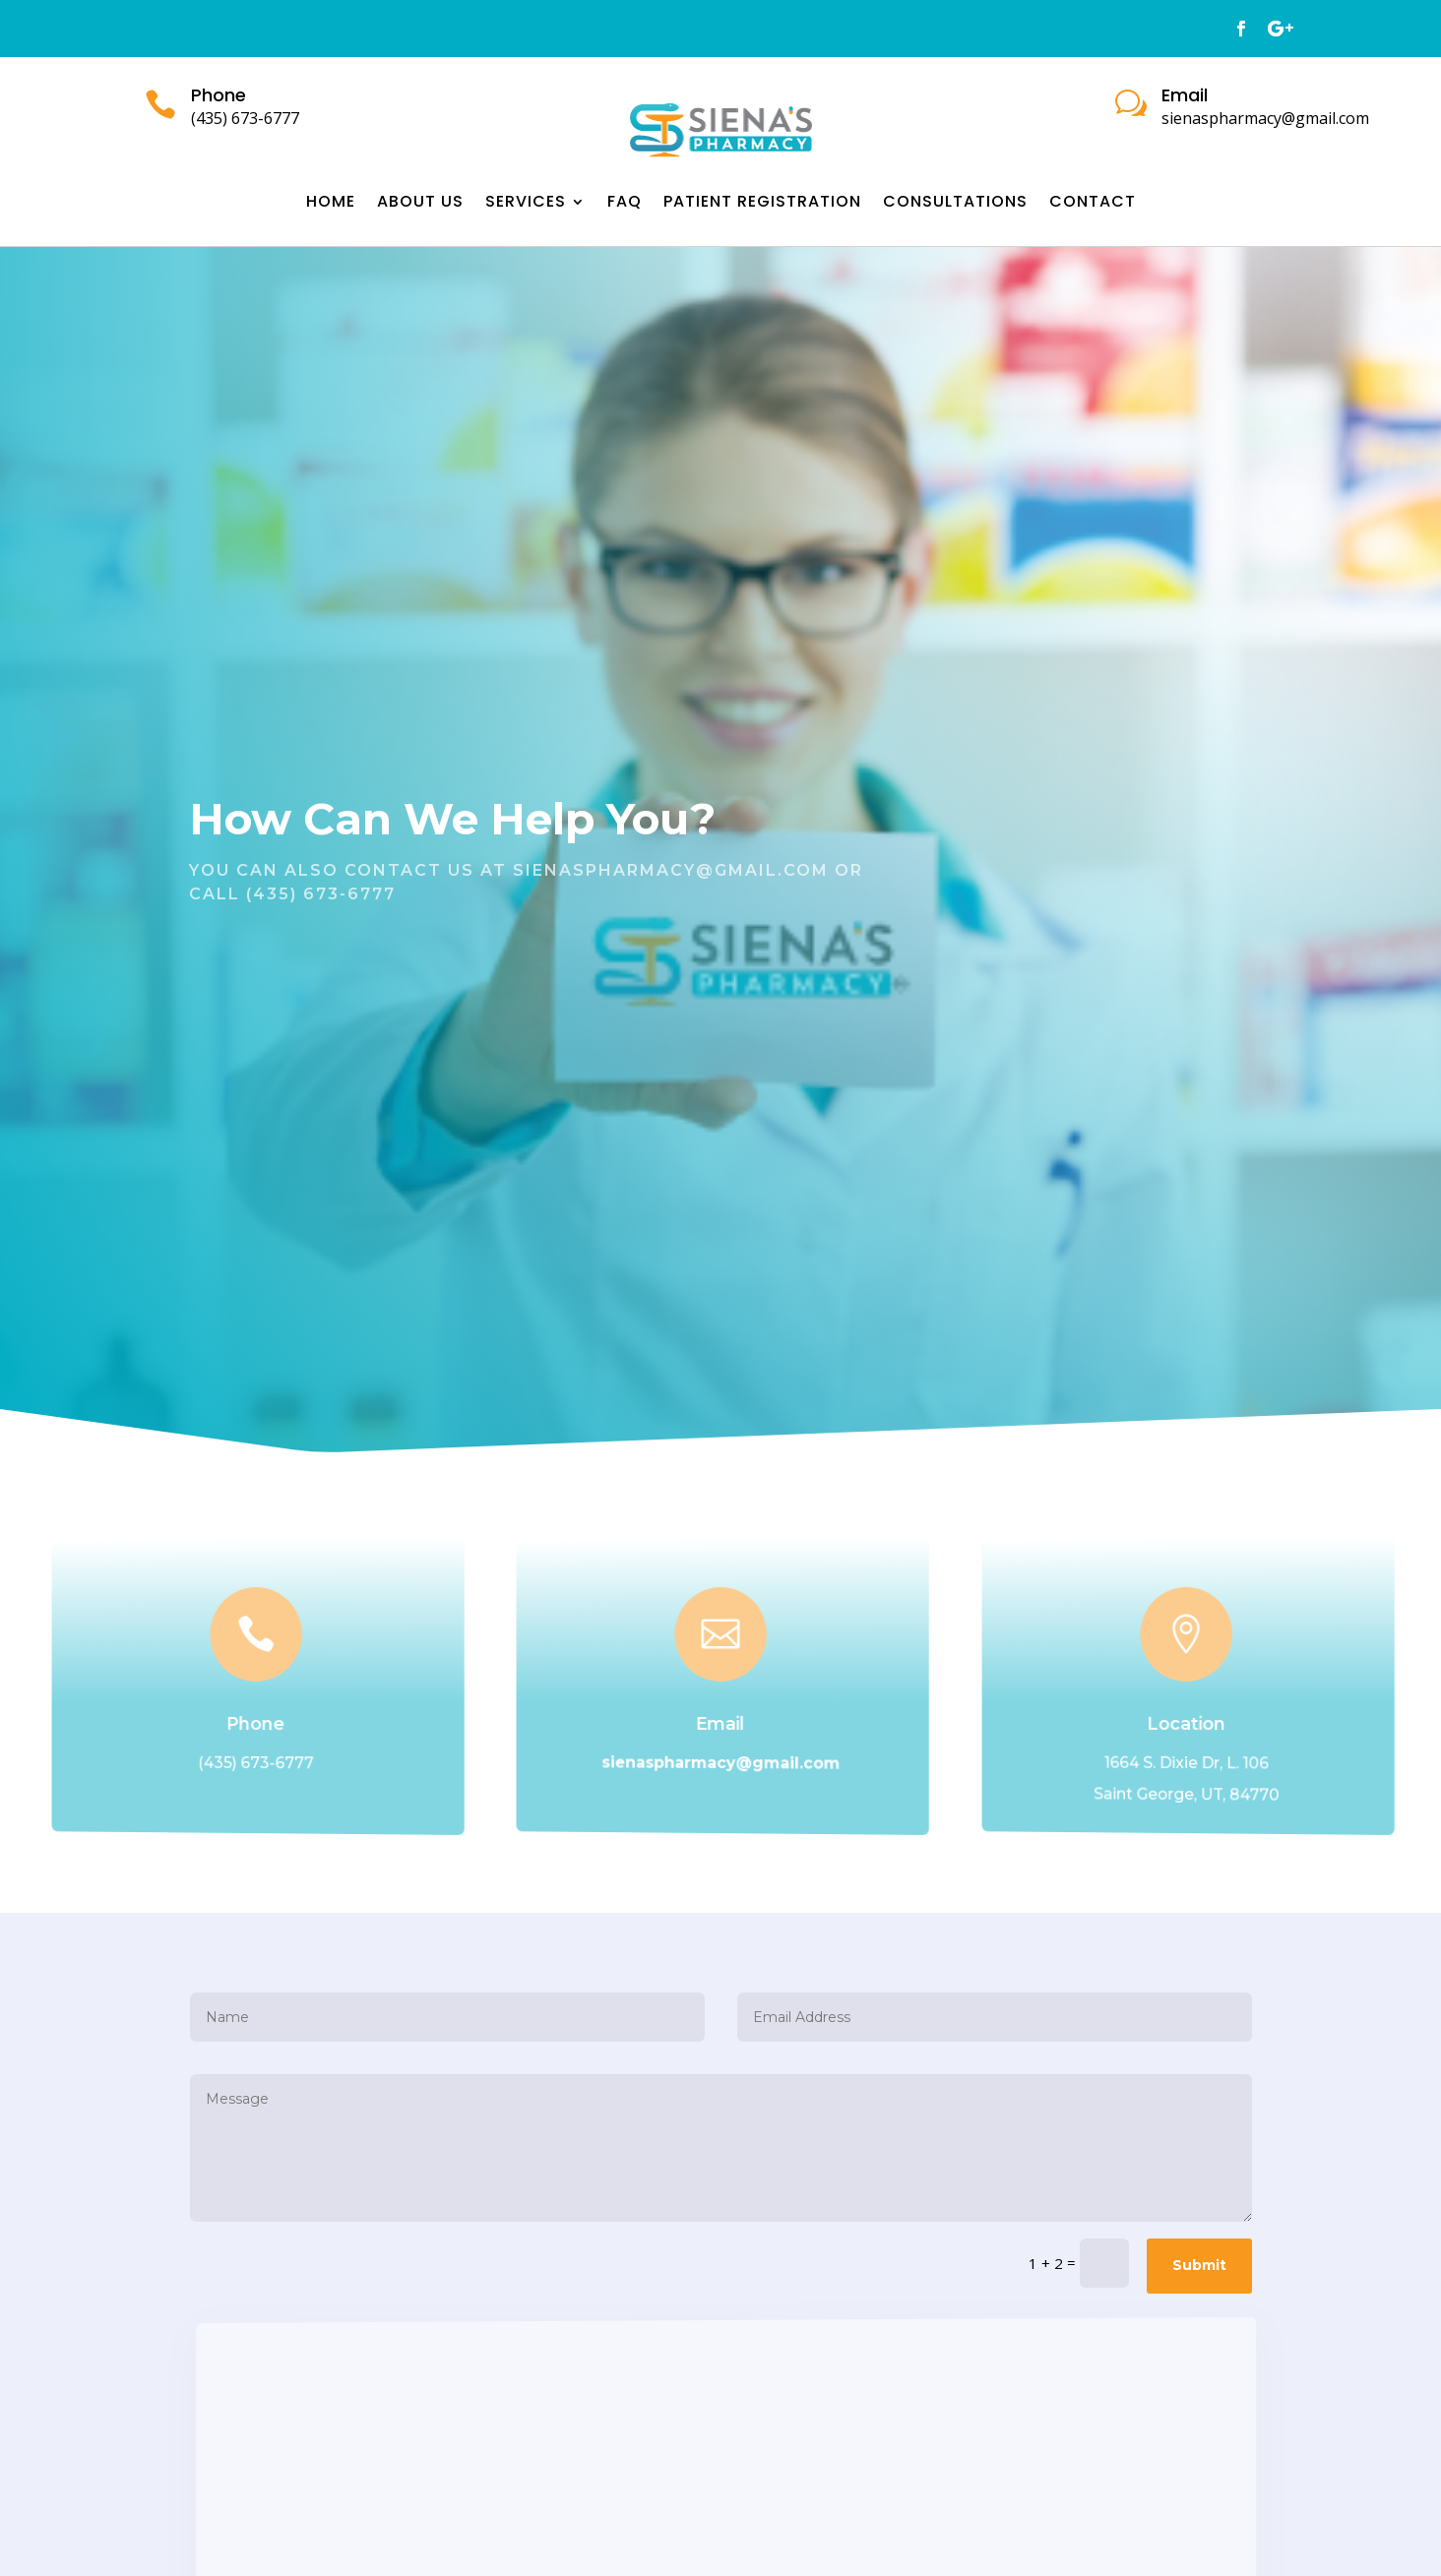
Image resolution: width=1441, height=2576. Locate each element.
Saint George (1146, 1793)
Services (525, 204)
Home (330, 204)
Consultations (955, 204)
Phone (255, 1724)
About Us (420, 204)
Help (542, 818)
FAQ (624, 204)
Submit (1199, 2265)
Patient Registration (762, 204)
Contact (1092, 204)
